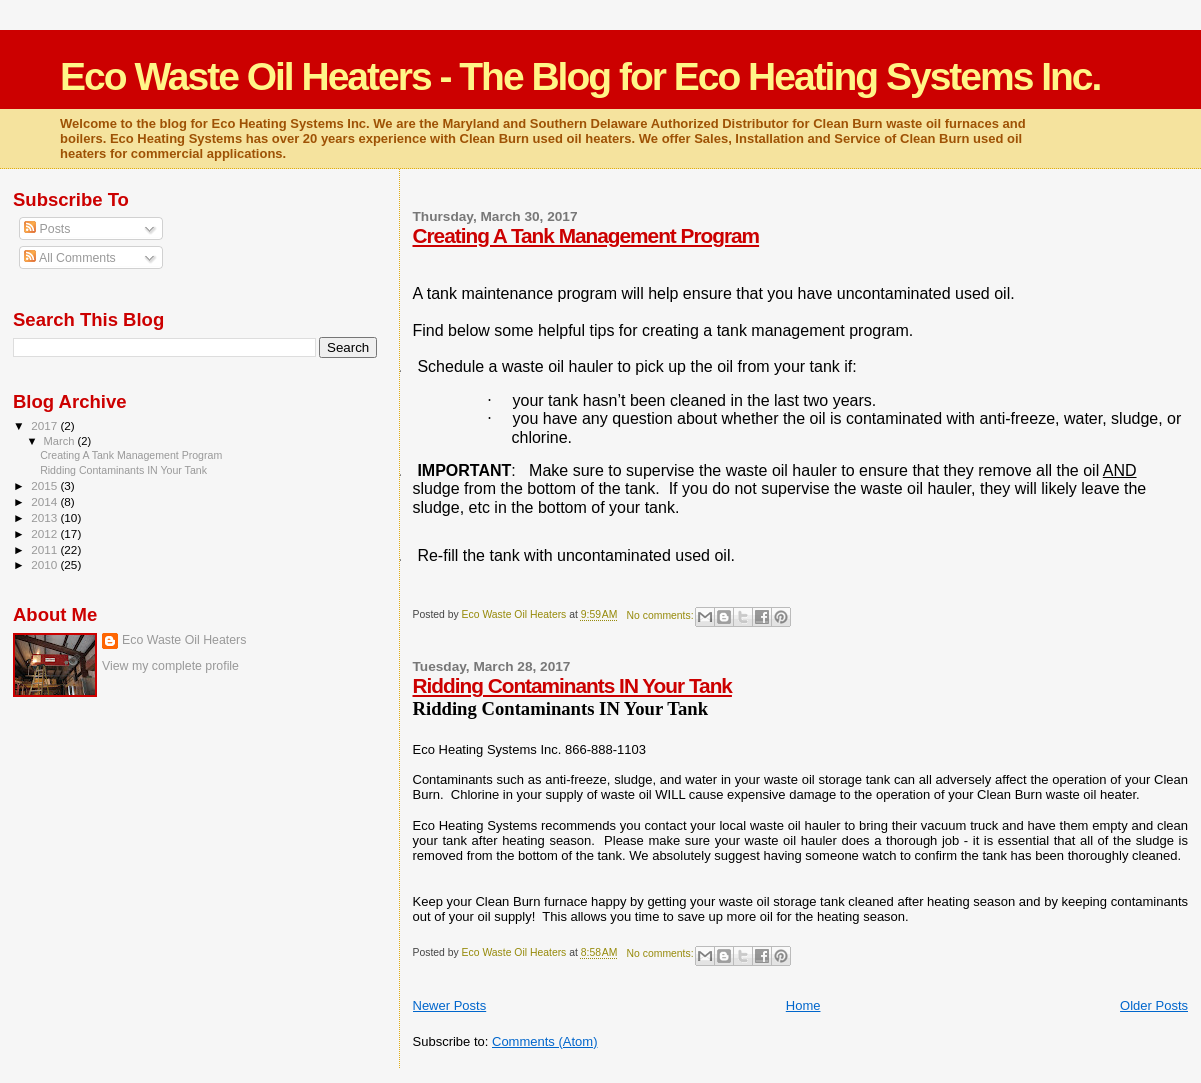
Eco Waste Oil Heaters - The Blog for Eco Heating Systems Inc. (580, 76)
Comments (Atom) (544, 1041)
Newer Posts (450, 1005)
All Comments (70, 258)
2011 (45, 549)
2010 (45, 564)
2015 (45, 485)
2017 (45, 425)
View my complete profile (170, 666)
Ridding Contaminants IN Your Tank (572, 685)
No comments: (662, 615)
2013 (45, 517)
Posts (47, 229)
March (61, 441)
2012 (45, 533)
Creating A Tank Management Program (586, 235)
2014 (45, 501)
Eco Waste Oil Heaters (184, 640)
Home (803, 1005)
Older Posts (1154, 1005)
